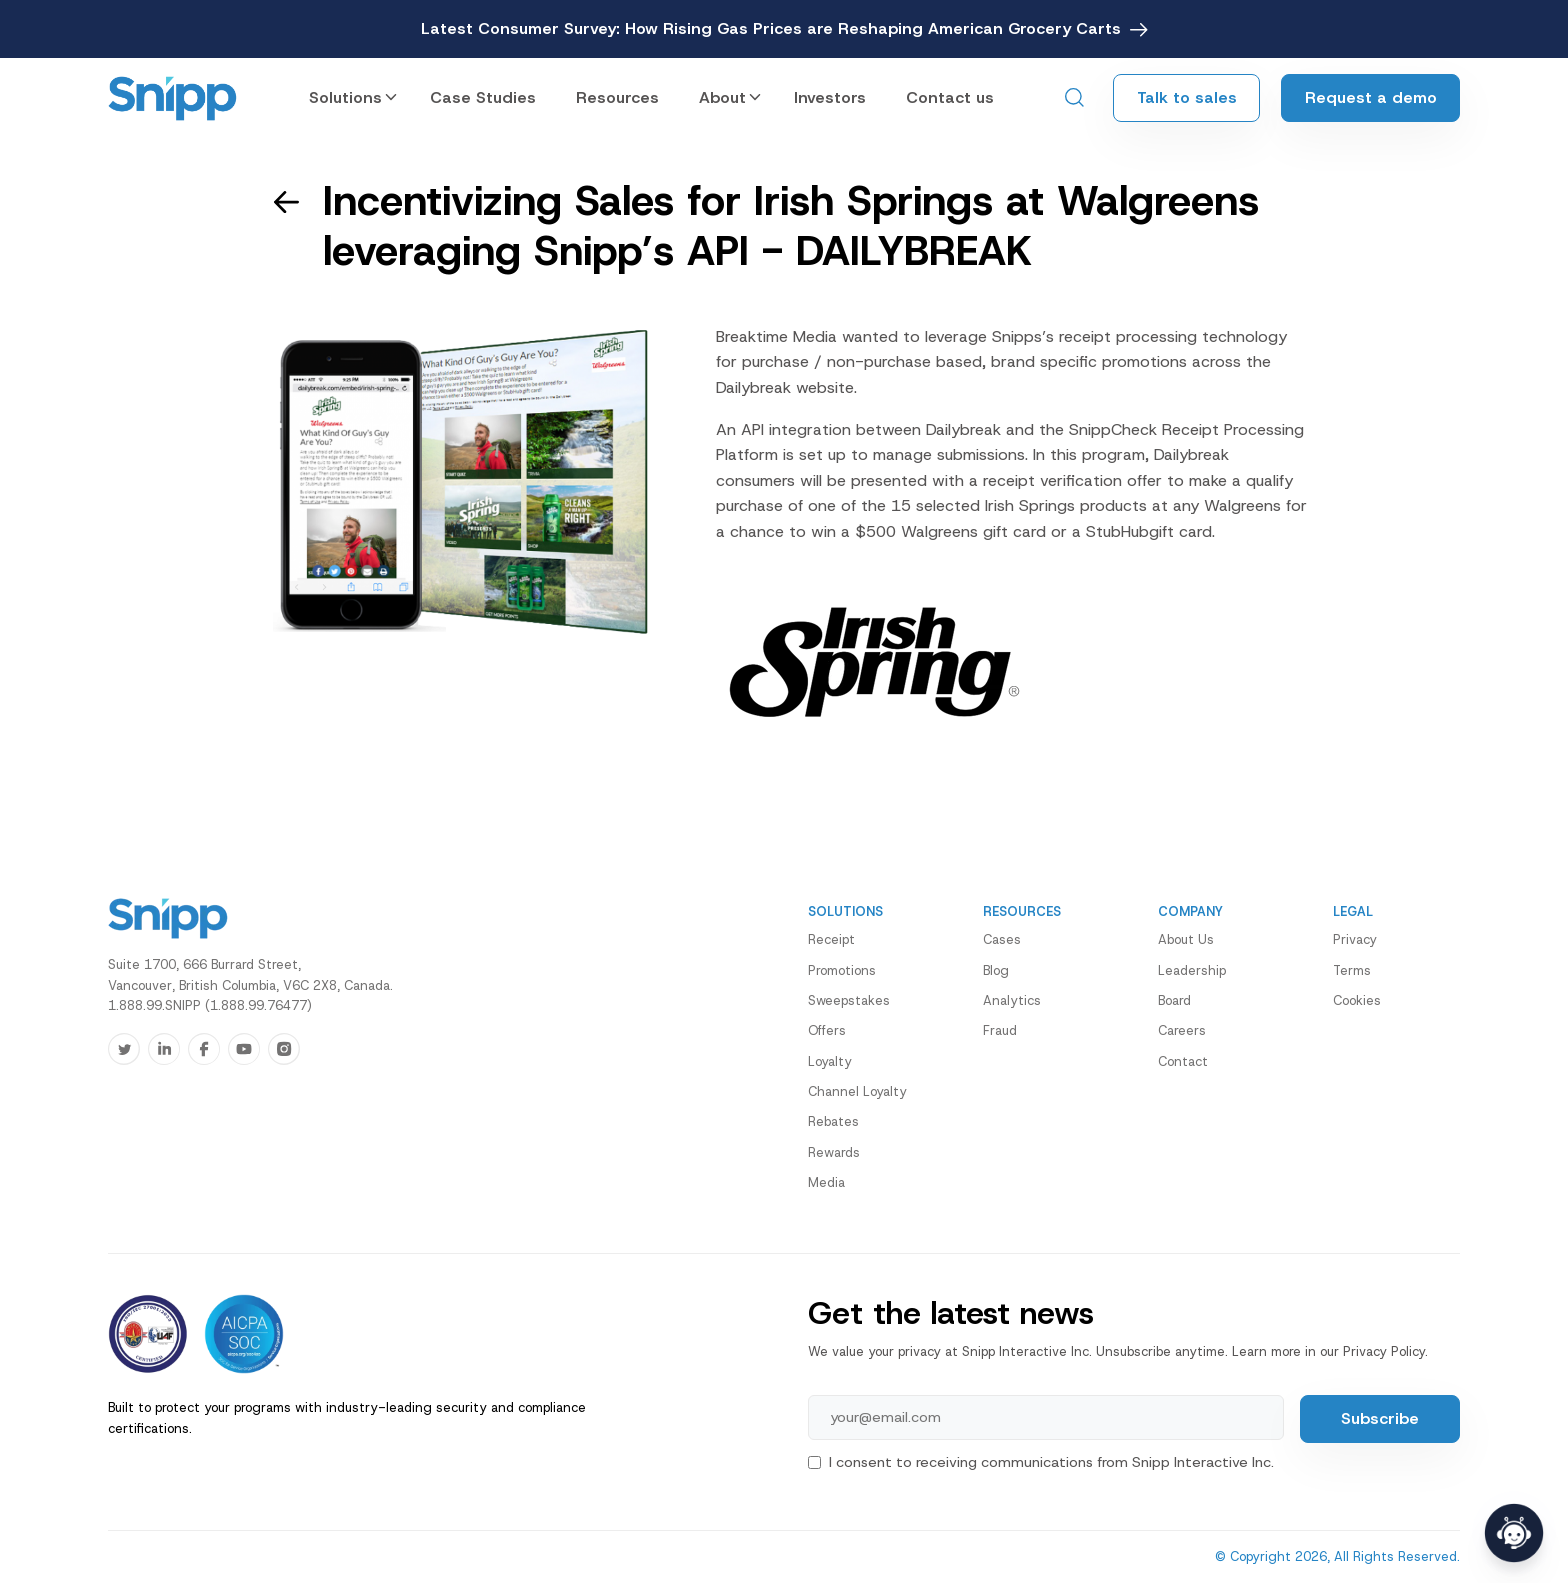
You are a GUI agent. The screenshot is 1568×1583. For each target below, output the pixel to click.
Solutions (345, 97)
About (722, 97)
